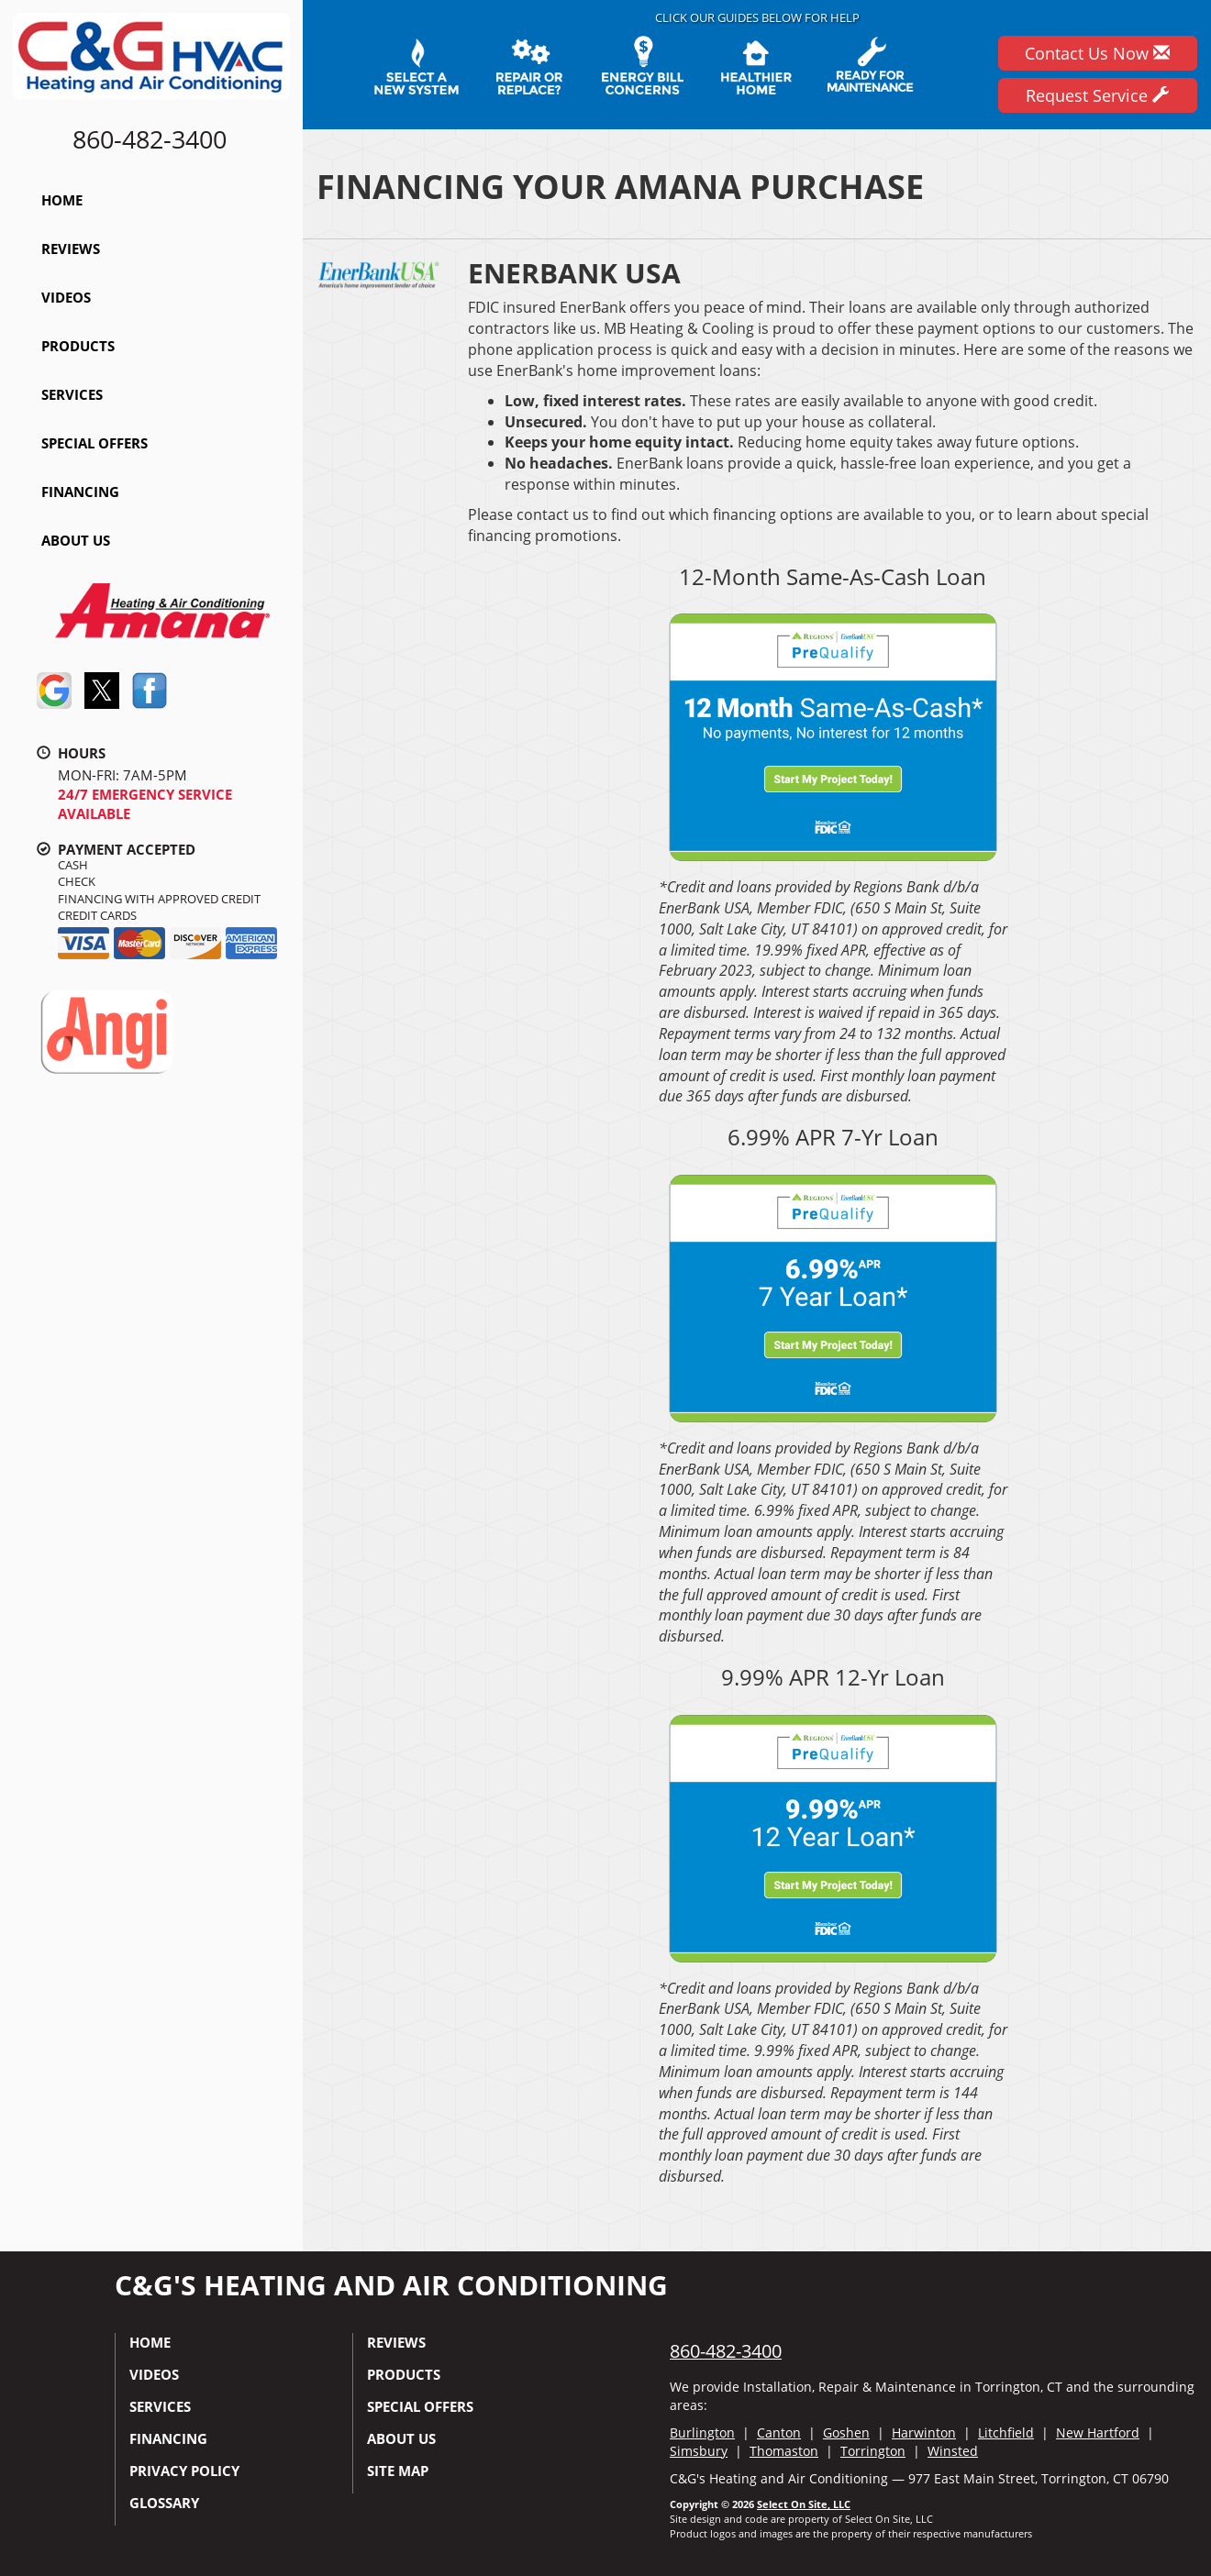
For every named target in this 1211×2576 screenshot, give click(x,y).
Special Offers (94, 443)
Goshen (846, 2432)
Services (72, 394)
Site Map (397, 2470)
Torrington (872, 2451)
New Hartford (1097, 2432)
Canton (779, 2432)
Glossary (164, 2502)
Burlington (702, 2432)
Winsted (953, 2451)
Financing (80, 491)
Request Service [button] (1097, 95)
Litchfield (1006, 2432)
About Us (75, 540)
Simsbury (699, 2451)
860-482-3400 (726, 2350)
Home (62, 200)
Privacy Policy (184, 2470)
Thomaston (784, 2451)
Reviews (70, 248)
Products (78, 346)
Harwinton (924, 2432)
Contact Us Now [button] (1097, 53)
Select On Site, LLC (803, 2504)
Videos (66, 297)
